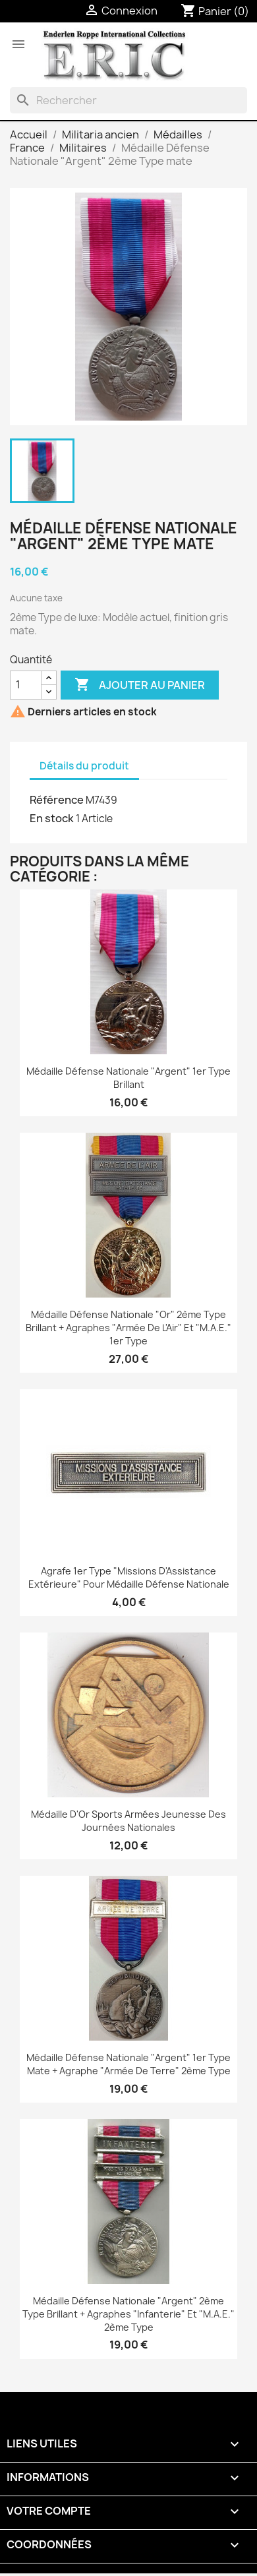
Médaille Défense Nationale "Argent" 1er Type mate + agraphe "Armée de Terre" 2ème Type (128, 2064)
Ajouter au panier (139, 685)
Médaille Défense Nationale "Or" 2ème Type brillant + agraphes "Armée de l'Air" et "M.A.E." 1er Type (128, 1327)
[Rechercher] (128, 100)
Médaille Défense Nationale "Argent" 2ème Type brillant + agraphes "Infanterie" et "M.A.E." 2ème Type (128, 2313)
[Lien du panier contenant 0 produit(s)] (215, 11)
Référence (57, 799)
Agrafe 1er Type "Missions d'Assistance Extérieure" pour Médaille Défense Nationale (128, 1577)
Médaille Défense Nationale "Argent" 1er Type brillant (128, 1078)
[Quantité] (26, 685)
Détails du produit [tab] (84, 766)
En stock (52, 818)
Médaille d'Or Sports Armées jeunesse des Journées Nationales (128, 1821)
